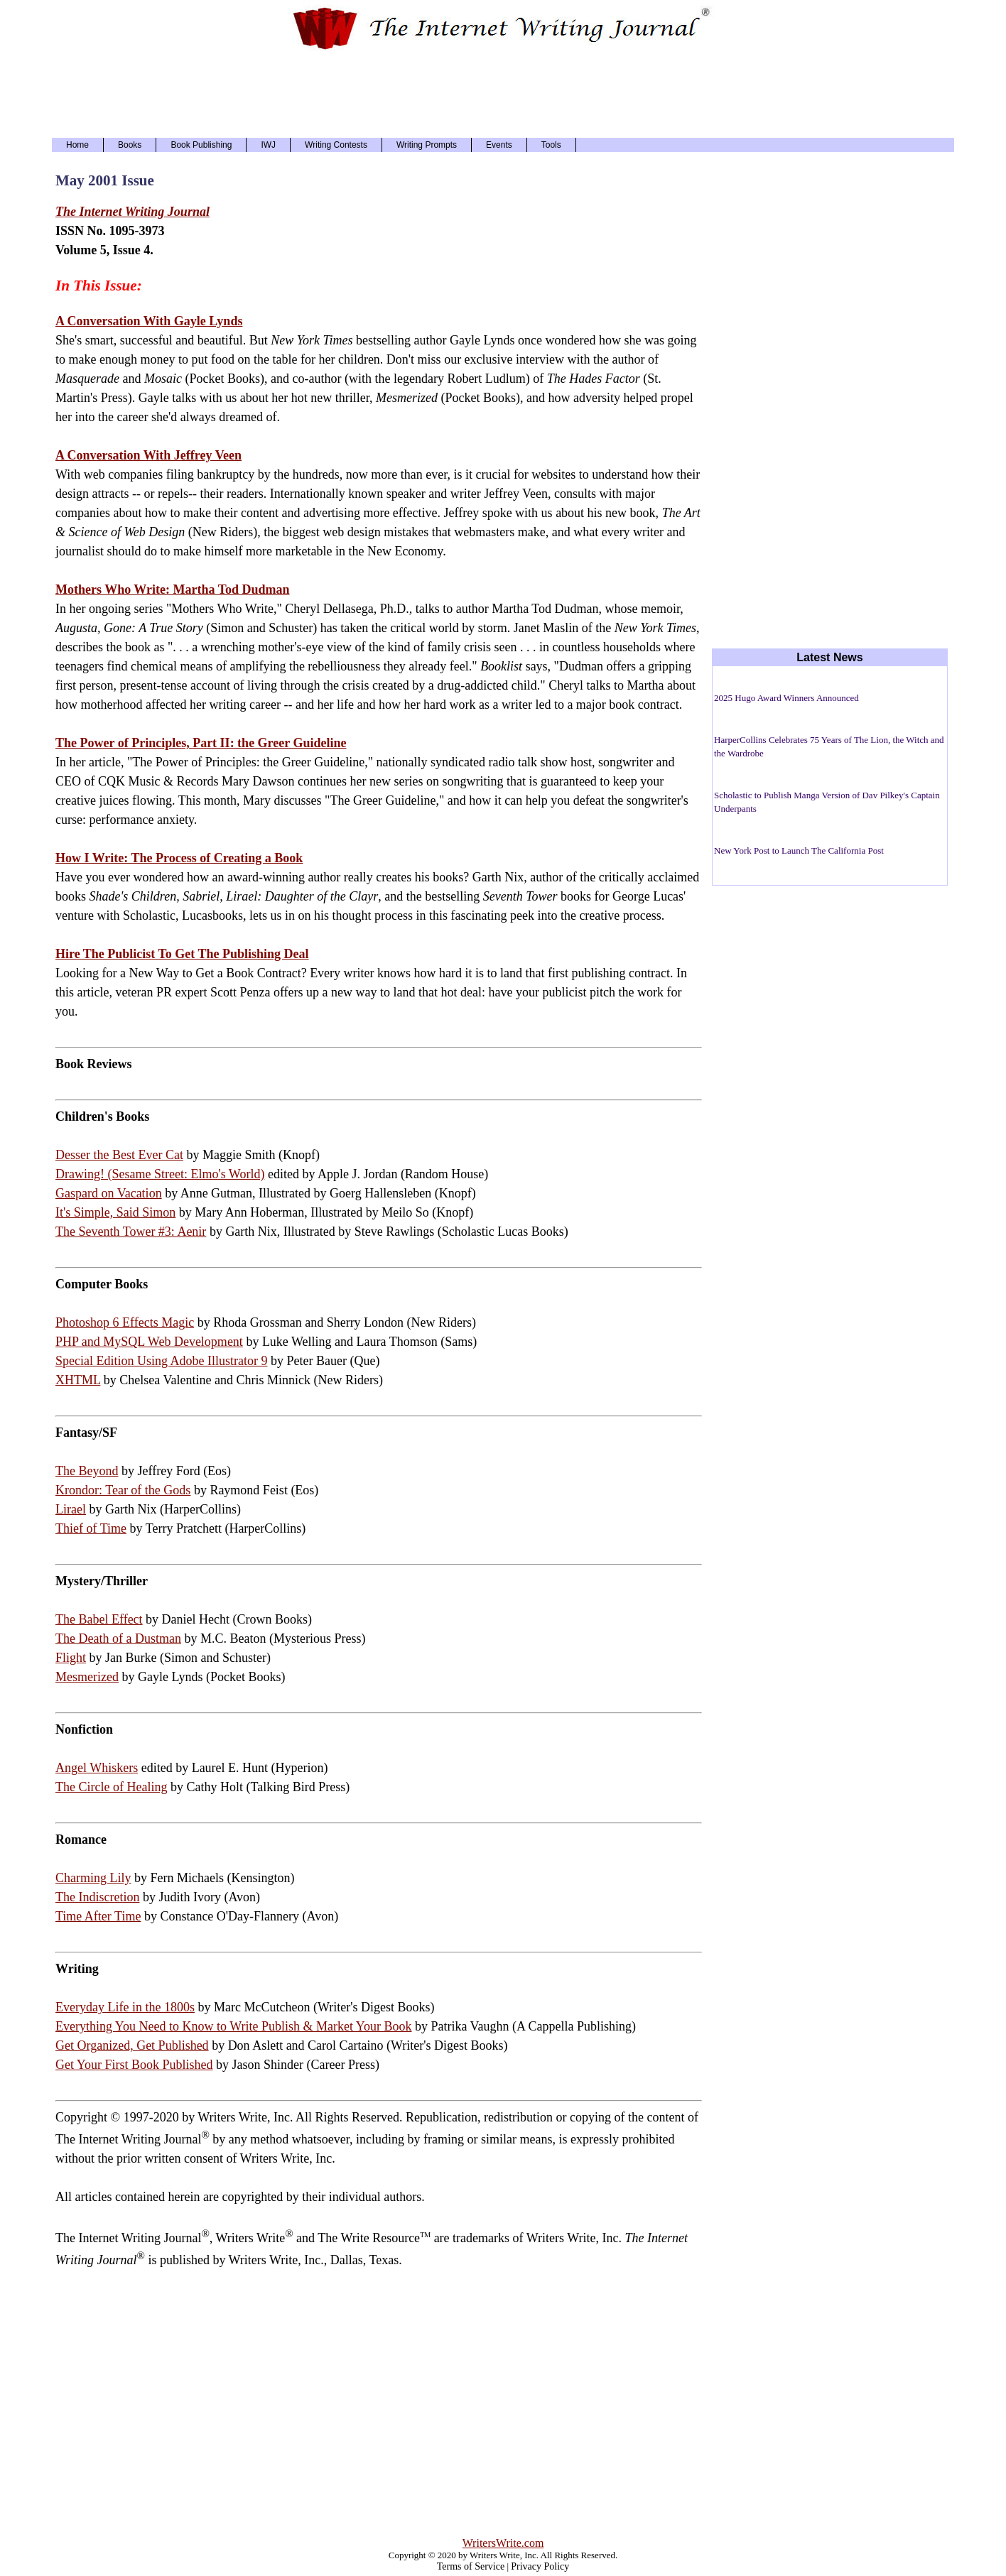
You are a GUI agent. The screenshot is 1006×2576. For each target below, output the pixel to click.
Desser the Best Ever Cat (119, 1155)
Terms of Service (470, 2566)
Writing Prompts (426, 145)
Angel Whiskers (96, 1768)
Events (499, 145)
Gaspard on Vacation (108, 1193)
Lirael (70, 1509)
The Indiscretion (97, 1897)
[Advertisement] (503, 92)
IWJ (268, 145)
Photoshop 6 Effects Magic (124, 1322)
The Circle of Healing (111, 1787)
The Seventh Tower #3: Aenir (130, 1231)
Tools (551, 145)
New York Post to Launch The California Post (799, 850)
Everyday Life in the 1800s (125, 2007)
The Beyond (86, 1471)
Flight (70, 1658)
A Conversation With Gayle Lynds (148, 321)
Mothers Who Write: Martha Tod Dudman (172, 589)
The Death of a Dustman (118, 1638)
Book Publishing (201, 145)
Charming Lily (93, 1878)
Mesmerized (87, 1677)
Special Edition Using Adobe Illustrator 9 (161, 1361)
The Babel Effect (99, 1619)
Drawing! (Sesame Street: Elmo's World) (159, 1174)
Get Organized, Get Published (132, 2045)
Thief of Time (90, 1528)
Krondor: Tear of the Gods (122, 1490)
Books (129, 145)
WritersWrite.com (503, 2543)
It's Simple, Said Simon (115, 1212)
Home (77, 145)
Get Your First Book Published (134, 2065)
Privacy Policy (540, 2566)
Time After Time (98, 1916)
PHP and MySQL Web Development (149, 1342)
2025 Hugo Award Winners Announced (786, 697)
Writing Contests (336, 145)
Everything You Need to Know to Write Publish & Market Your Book (233, 2026)
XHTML (77, 1380)
